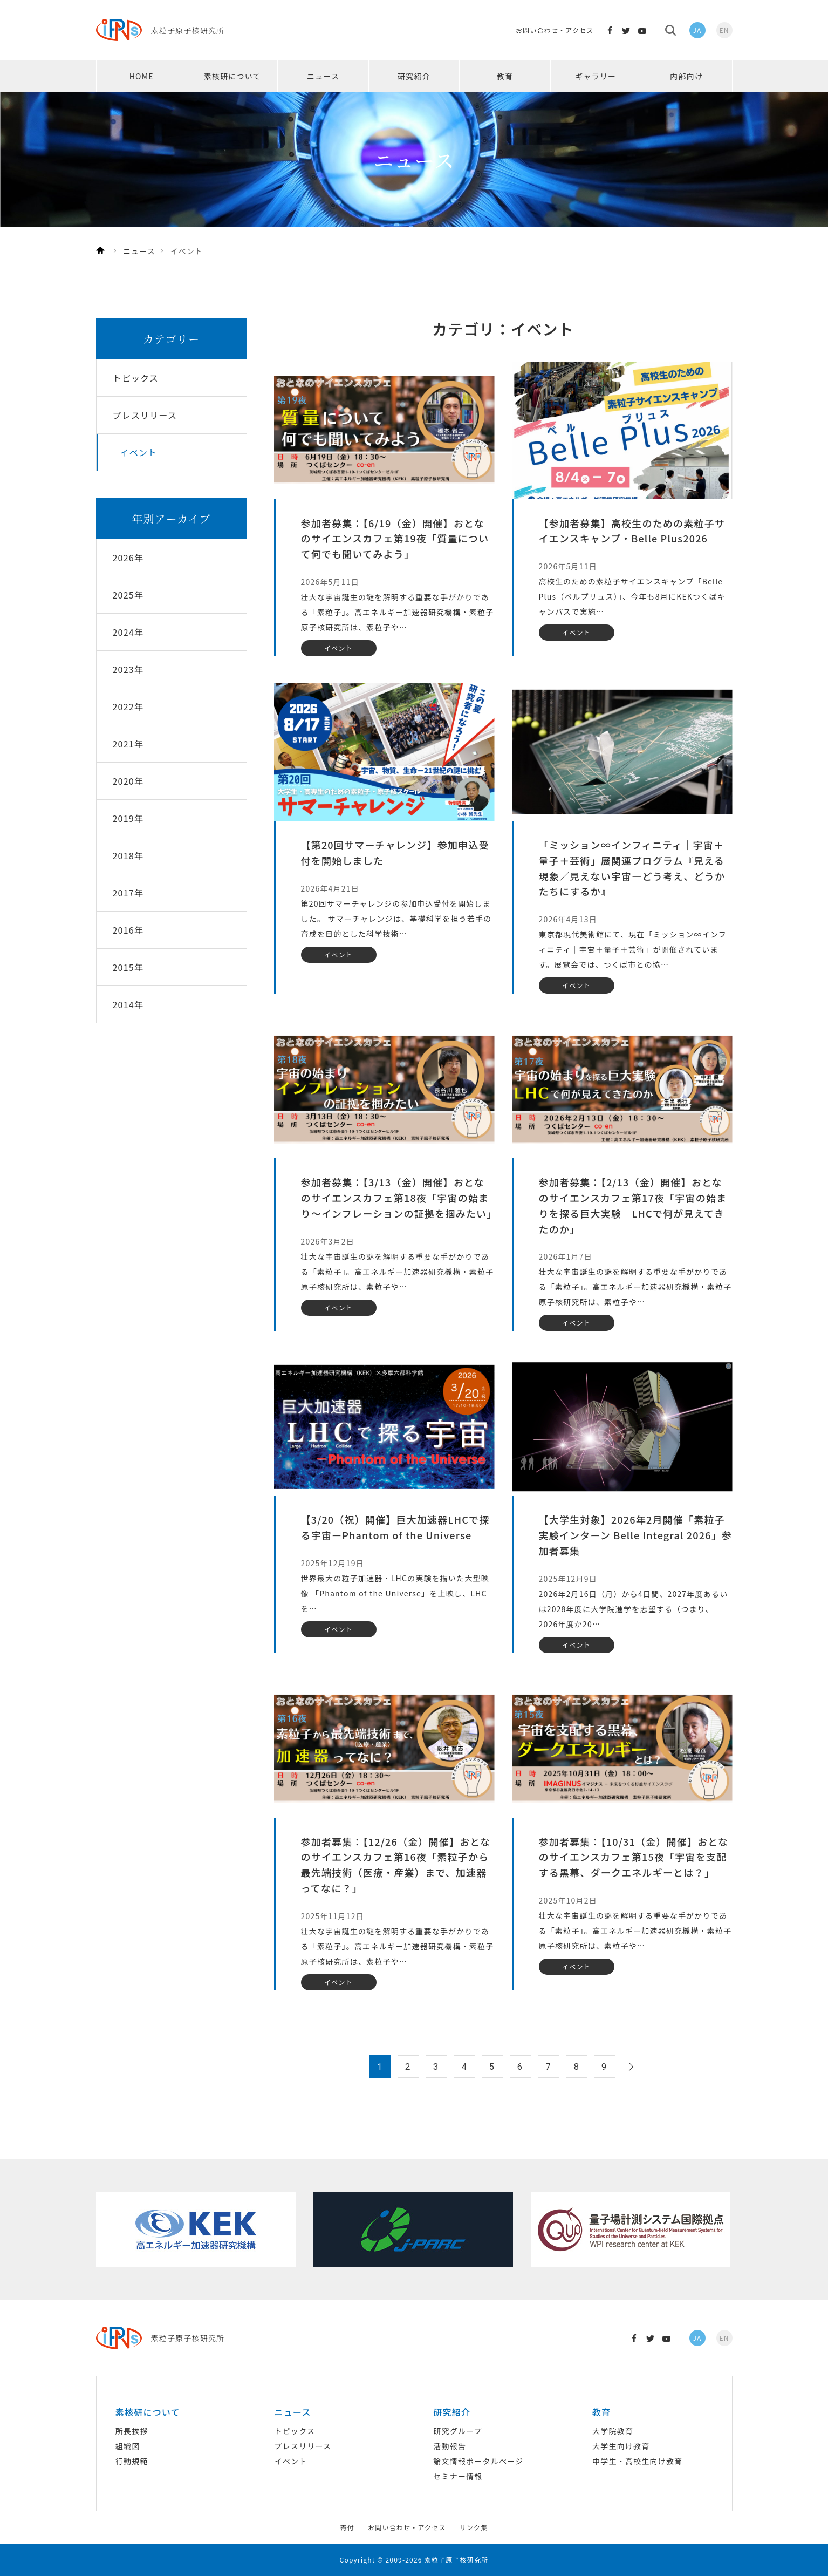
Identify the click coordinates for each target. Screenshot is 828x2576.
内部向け (686, 76)
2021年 (128, 743)
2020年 (128, 780)
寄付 (347, 2527)
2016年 (128, 929)
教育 (505, 76)
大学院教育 (612, 2430)
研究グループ (457, 2430)
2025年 (128, 594)
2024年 (128, 632)
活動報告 (449, 2446)
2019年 (128, 818)
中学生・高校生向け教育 (637, 2461)
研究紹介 (414, 76)
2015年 (128, 967)
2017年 (128, 892)
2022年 (128, 706)
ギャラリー (595, 76)
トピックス (295, 2430)
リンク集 (474, 2527)
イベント (291, 2461)
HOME (141, 76)
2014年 (128, 1004)
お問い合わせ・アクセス (555, 30)
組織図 (127, 2446)
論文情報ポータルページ (478, 2461)
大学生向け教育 (620, 2446)
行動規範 (131, 2461)
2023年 (128, 669)
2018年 (128, 855)
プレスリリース (303, 2446)
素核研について (232, 76)
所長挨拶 (131, 2430)
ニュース (323, 76)
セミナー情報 (457, 2476)
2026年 (128, 557)
